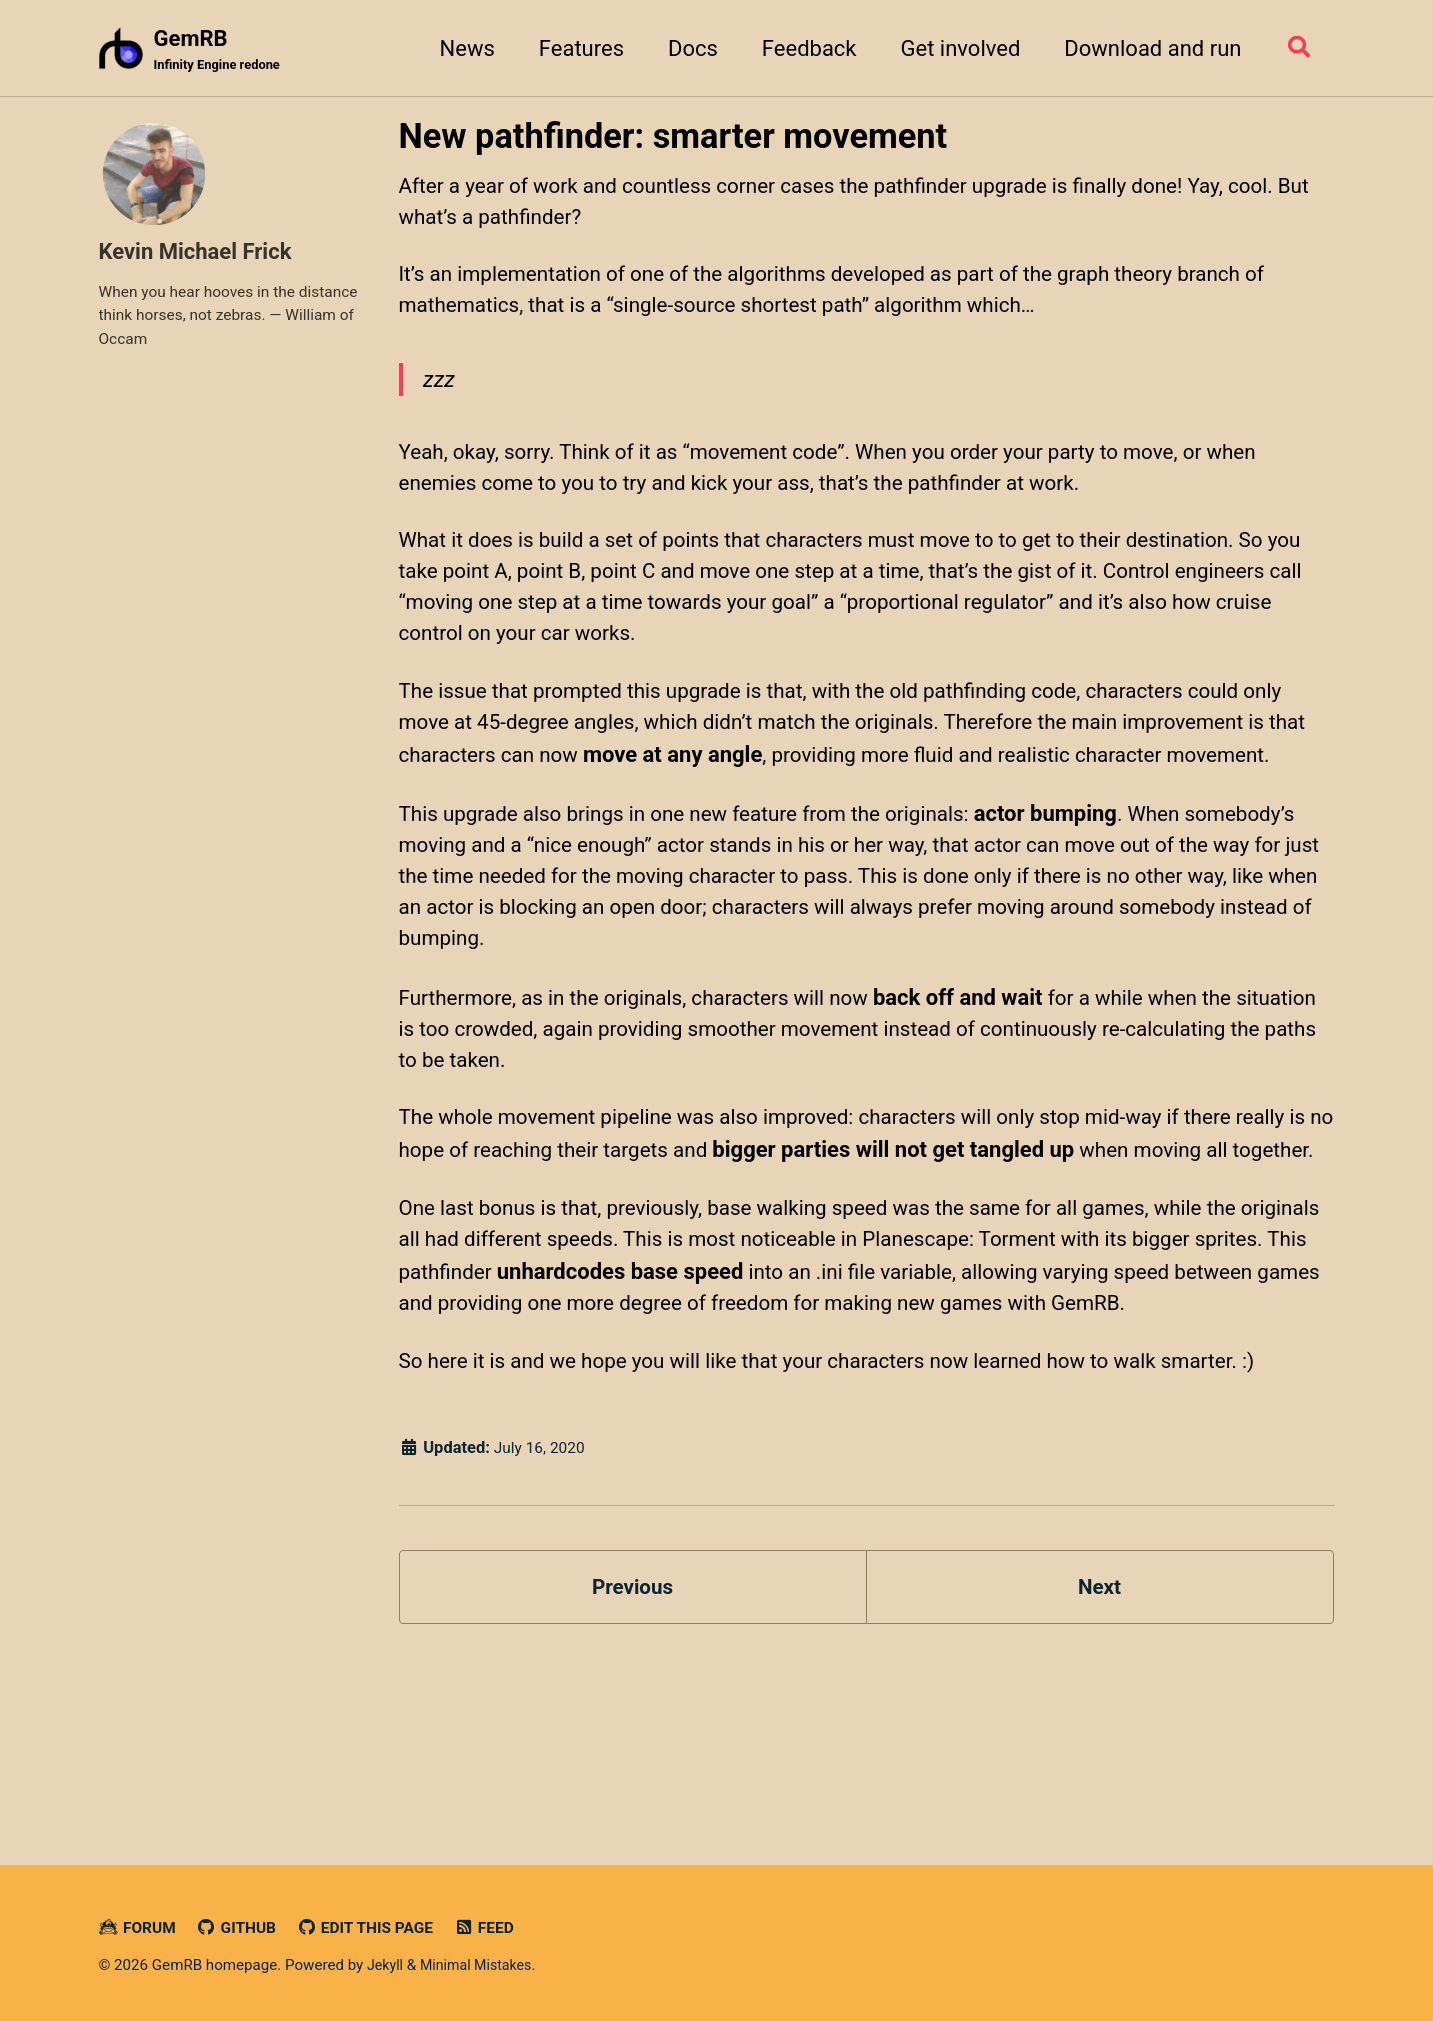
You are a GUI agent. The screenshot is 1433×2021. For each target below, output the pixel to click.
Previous (632, 1759)
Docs (686, 48)
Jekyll (386, 1965)
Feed (500, 1927)
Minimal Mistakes (481, 1965)
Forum (139, 1927)
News (460, 48)
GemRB (221, 51)
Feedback (802, 48)
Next (1099, 1759)
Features (574, 48)
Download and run (1145, 48)
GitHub (242, 1927)
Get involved (954, 48)
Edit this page (376, 1927)
